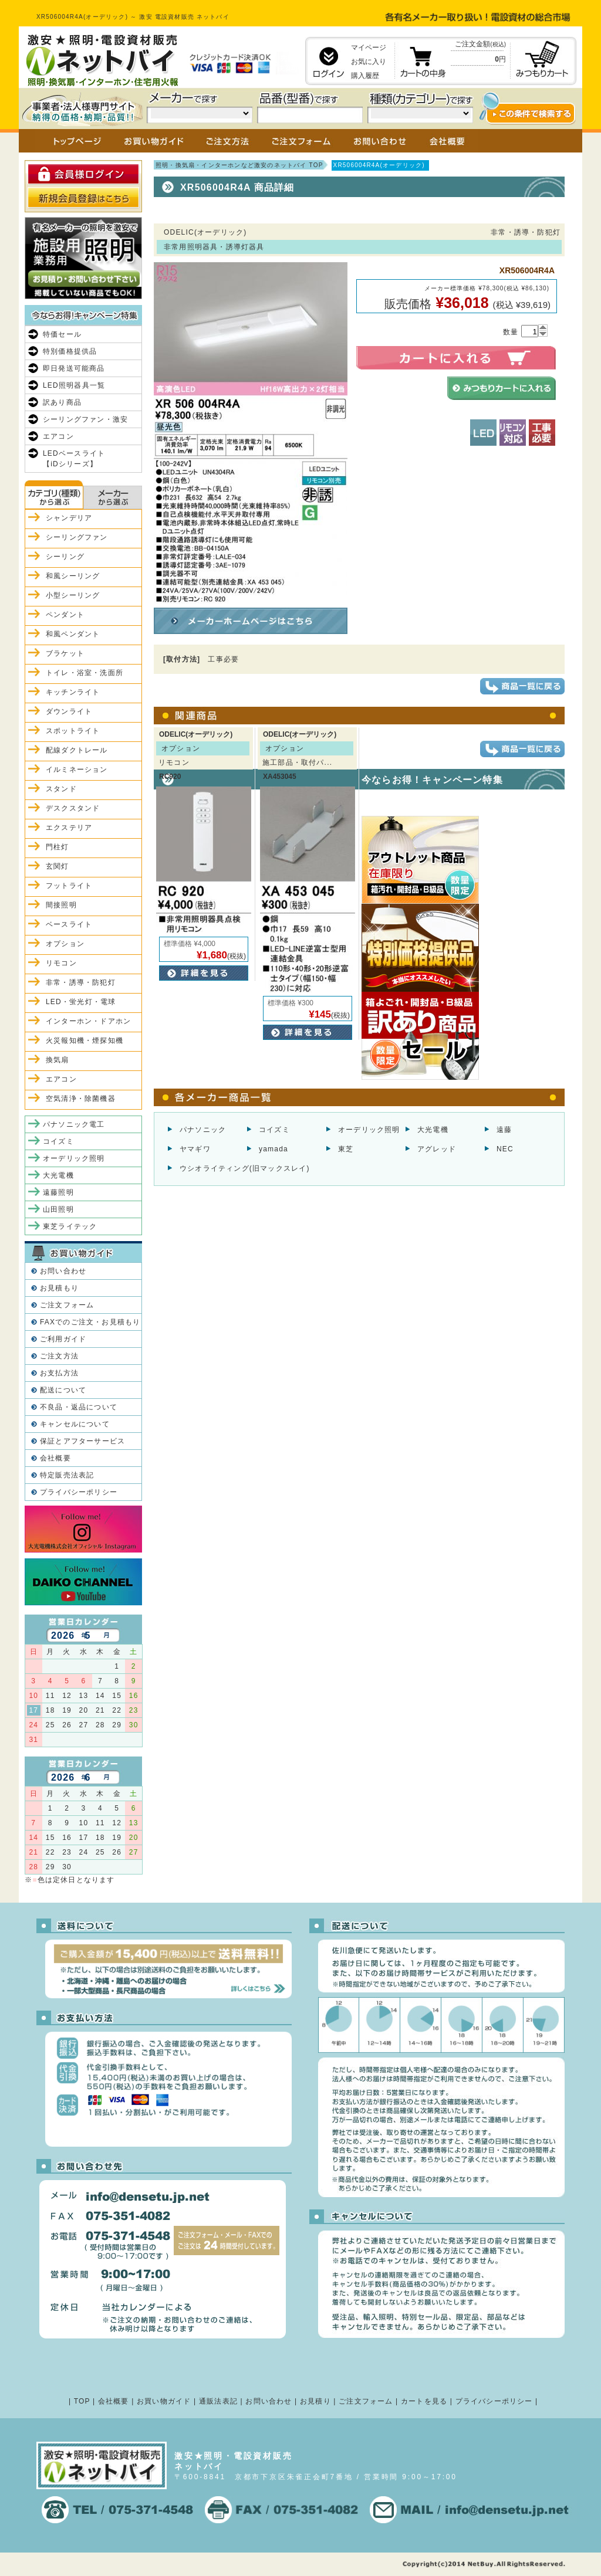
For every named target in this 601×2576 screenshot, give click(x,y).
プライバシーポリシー (78, 1492)
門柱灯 (57, 847)
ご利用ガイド (63, 1339)
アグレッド (436, 1149)
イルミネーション (77, 769)
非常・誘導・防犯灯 (81, 982)
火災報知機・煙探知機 (84, 1040)
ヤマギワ (195, 1149)
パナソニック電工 (74, 1124)
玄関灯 (57, 866)
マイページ (368, 47)
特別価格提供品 (70, 351)
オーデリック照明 (369, 1130)
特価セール (62, 334)
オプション (65, 944)
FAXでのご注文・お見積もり (90, 1322)
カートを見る (424, 2401)
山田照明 (58, 1209)
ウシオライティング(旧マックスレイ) (245, 1168)
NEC (505, 1149)
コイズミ (274, 1130)
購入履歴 (365, 76)
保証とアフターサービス (82, 1441)
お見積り (315, 2401)
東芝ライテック (70, 1226)
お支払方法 (59, 1373)
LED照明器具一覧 (74, 385)
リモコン (61, 963)
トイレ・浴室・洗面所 (84, 673)
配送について (63, 1390)
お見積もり (59, 1288)
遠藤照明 (58, 1192)
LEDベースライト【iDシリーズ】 (74, 458)
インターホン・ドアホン (88, 1021)
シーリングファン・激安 (85, 419)
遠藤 (504, 1130)
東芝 (345, 1149)
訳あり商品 (62, 402)
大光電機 (432, 1130)
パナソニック (203, 1130)
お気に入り (368, 61)
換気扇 (57, 1060)
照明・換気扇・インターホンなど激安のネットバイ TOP (239, 165)
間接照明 (61, 905)
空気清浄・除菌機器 (81, 1098)
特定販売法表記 (67, 1475)
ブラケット (65, 653)
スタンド (61, 789)
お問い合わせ (63, 1271)
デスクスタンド (73, 808)
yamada (273, 1149)
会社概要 (55, 1458)
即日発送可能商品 (74, 368)
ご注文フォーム (67, 1305)
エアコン (58, 436)
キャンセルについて (75, 1424)
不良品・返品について (78, 1407)
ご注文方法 (59, 1356)
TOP (82, 2401)
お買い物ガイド (164, 2401)
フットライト (69, 886)
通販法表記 (218, 2401)
